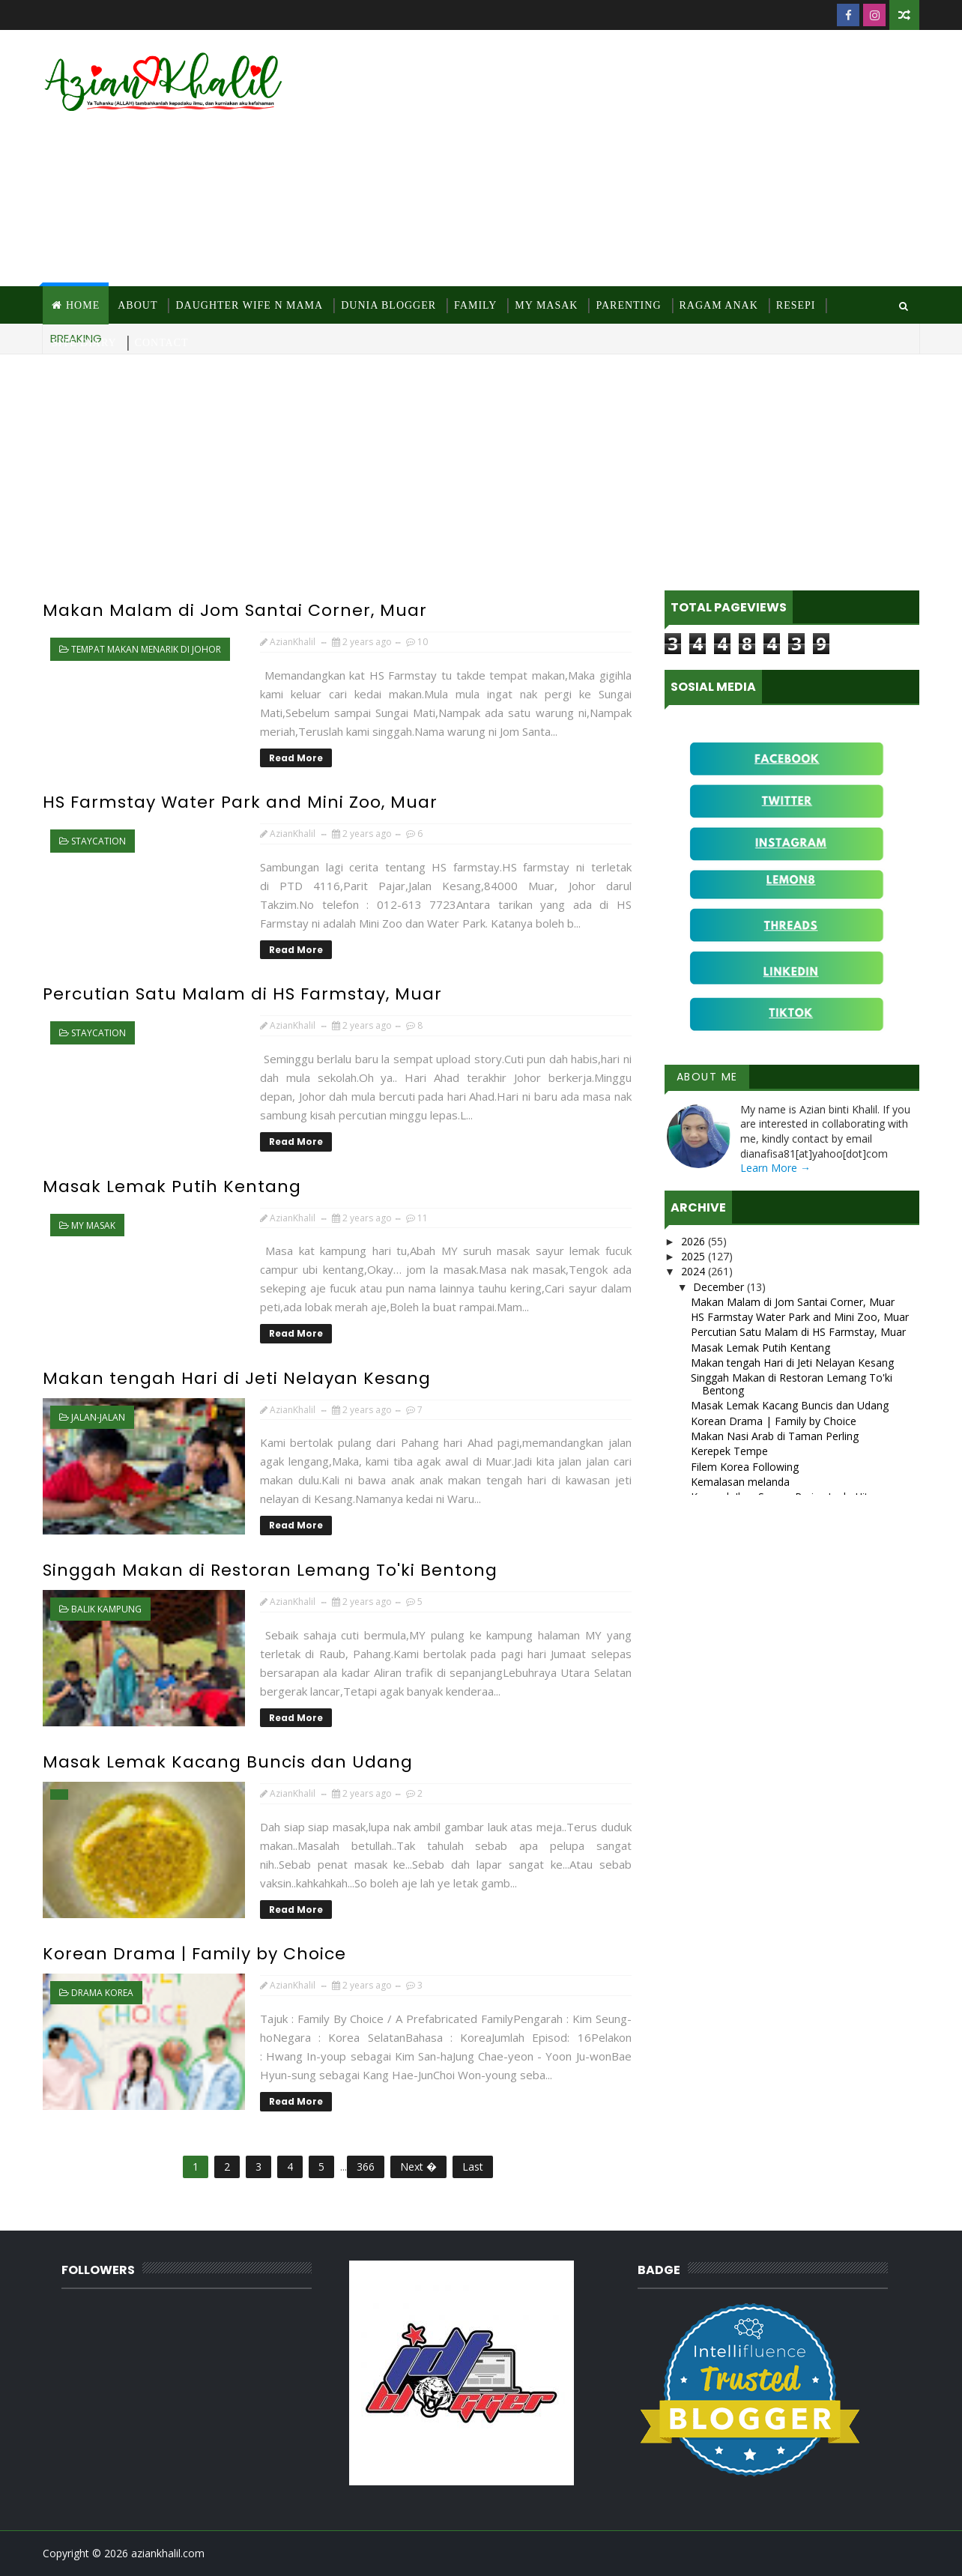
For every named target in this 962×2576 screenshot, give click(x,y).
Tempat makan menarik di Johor (146, 649)
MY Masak (546, 305)
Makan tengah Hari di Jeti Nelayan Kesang (237, 1378)
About (137, 305)
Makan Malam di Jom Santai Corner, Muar (235, 610)
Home (83, 305)
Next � (418, 2166)
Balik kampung (106, 1609)
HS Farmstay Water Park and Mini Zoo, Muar (240, 802)
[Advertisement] (645, 159)
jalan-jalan (98, 1417)
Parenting (628, 305)
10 (422, 641)
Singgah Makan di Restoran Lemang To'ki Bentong (270, 1570)
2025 (694, 1256)
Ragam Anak (719, 305)
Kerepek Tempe (729, 1451)
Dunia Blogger (388, 305)
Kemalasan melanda (740, 1482)
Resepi (796, 305)
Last (472, 2166)
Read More (296, 758)
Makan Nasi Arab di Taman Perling (775, 1436)
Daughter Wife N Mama (249, 305)
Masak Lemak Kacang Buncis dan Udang (228, 1762)
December (720, 1287)
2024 (694, 1271)
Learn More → (775, 1168)
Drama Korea (102, 1992)
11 (422, 1218)
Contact (162, 342)
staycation (98, 841)
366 (366, 2166)
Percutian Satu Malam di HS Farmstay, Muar (242, 994)
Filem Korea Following (745, 1467)
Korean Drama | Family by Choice (194, 1953)
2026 (694, 1241)
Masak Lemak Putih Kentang (172, 1186)
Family (475, 305)
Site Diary (84, 342)
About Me (707, 1076)
